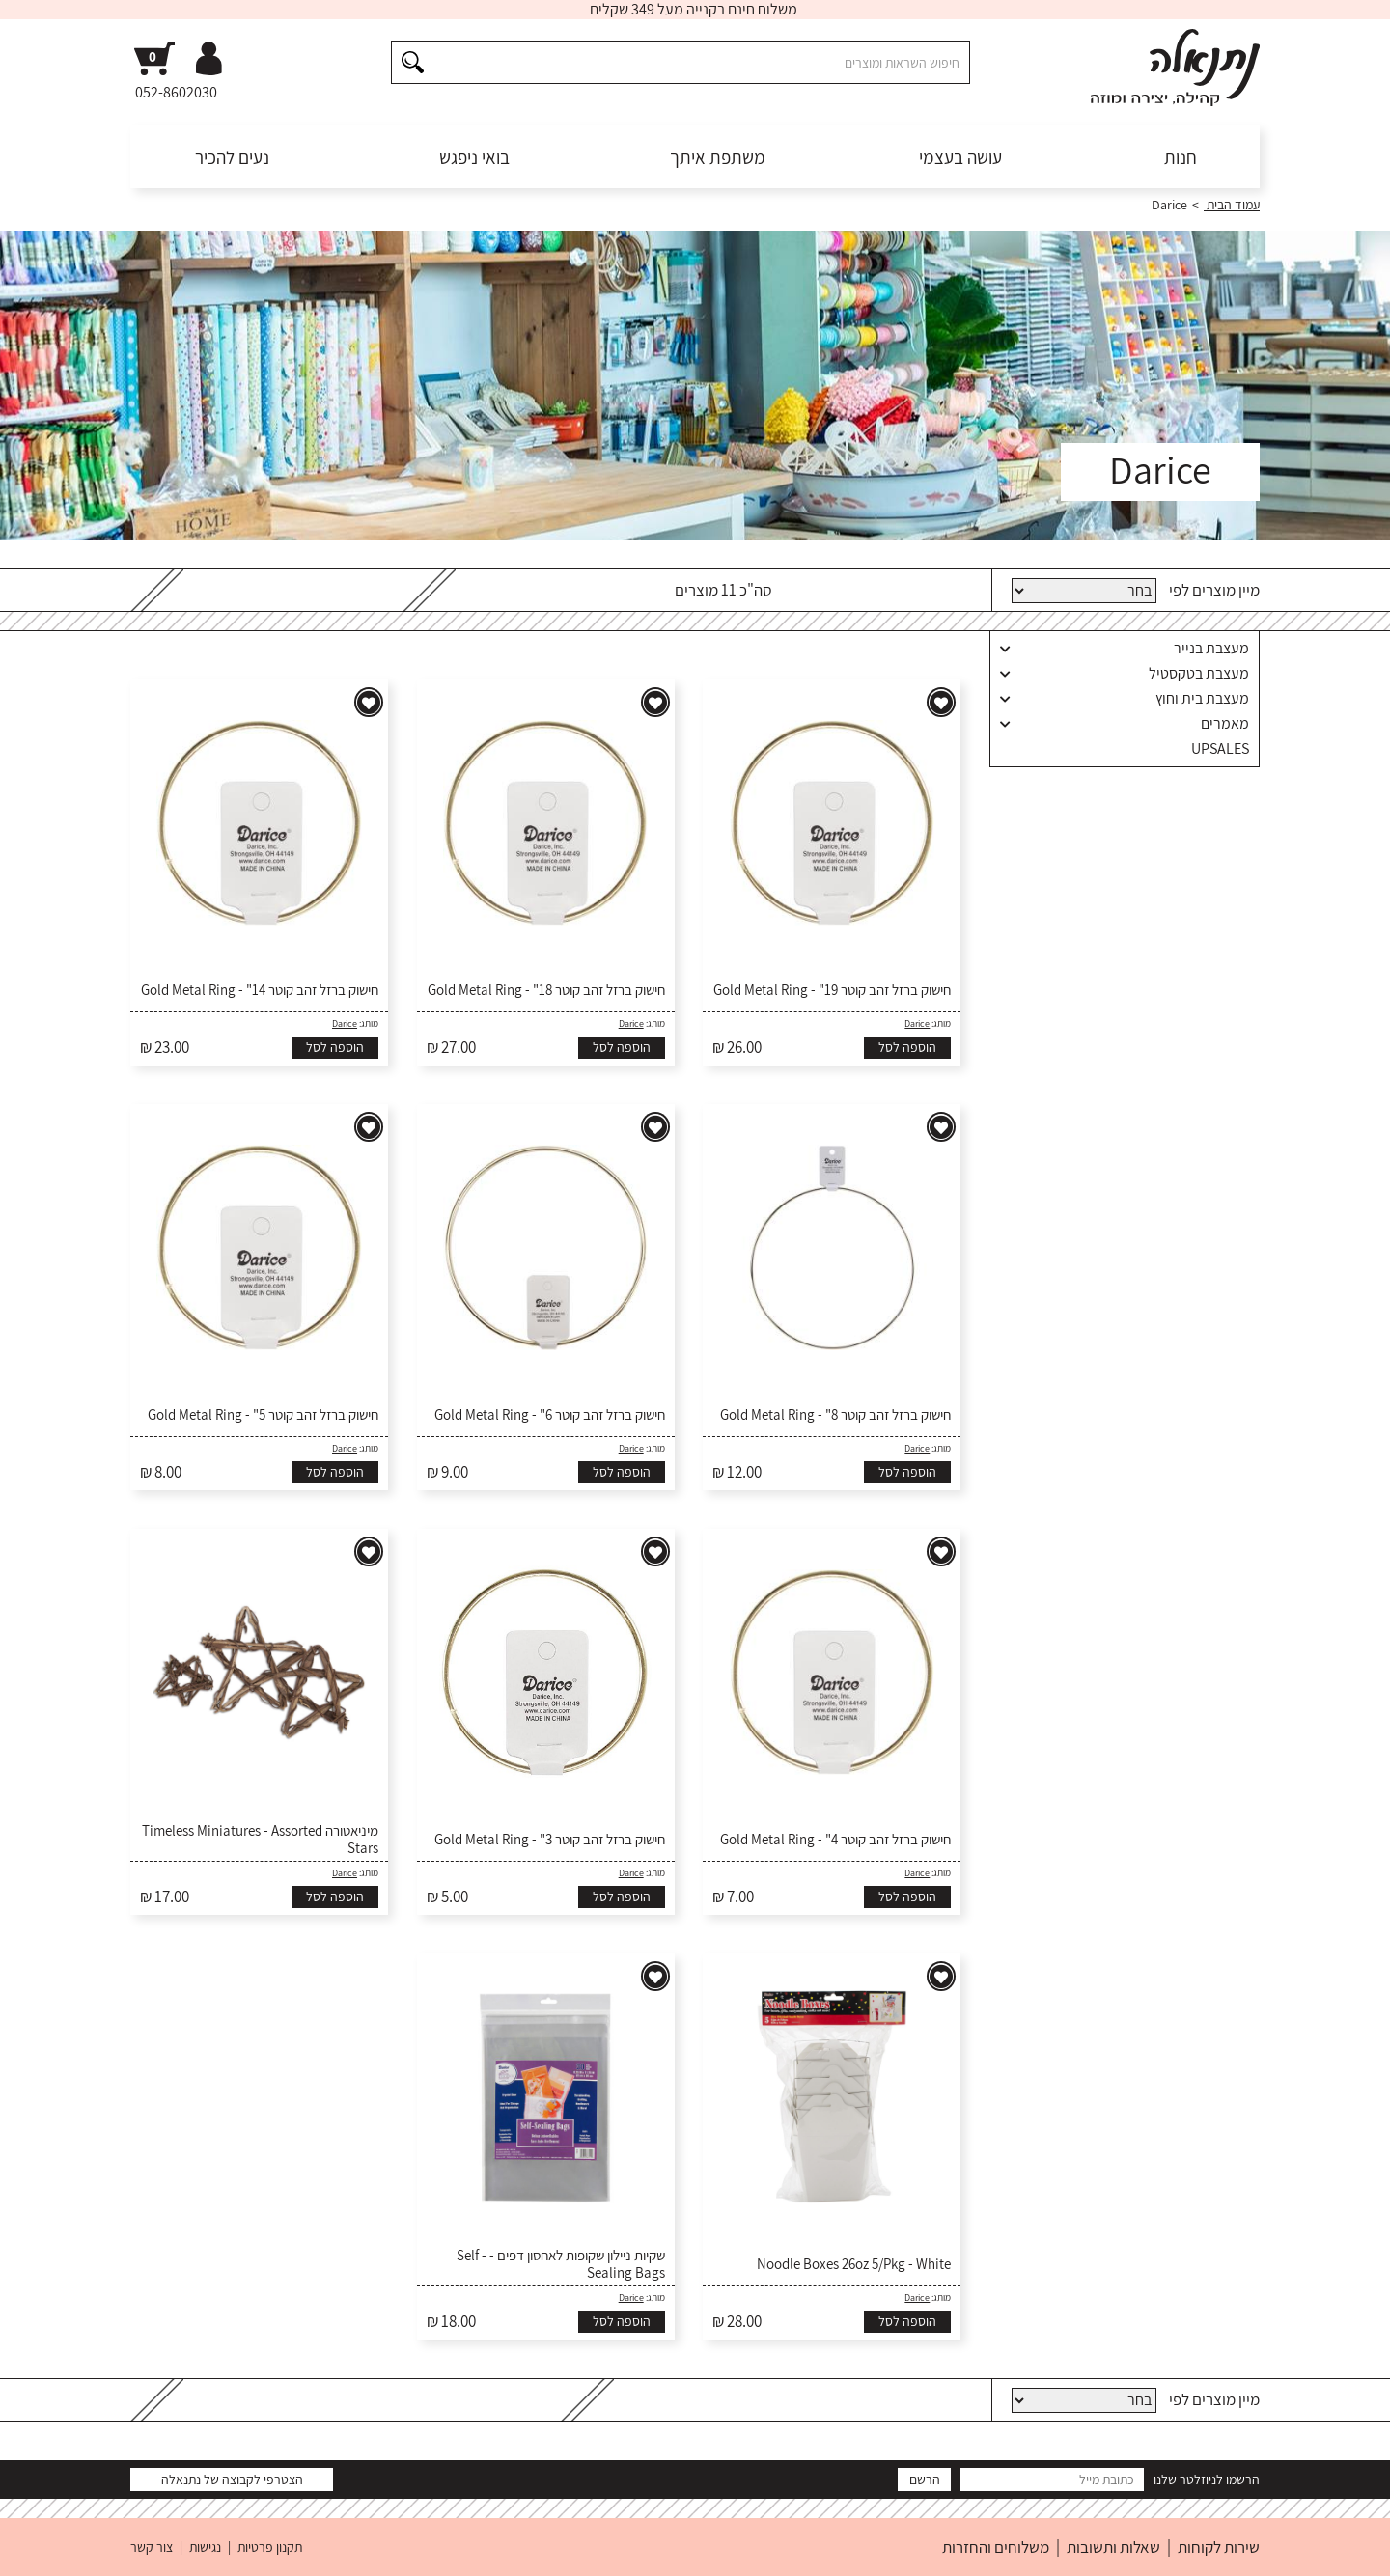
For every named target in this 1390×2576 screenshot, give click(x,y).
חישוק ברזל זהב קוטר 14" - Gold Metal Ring (259, 990)
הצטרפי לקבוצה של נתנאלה (232, 2479)
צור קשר (151, 2547)
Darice (917, 1023)
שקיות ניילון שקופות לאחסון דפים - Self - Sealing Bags (561, 2264)
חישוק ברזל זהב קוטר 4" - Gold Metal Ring (835, 1839)
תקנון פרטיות (269, 2547)
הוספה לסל (907, 1047)
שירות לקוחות (1219, 2547)
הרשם (924, 2479)
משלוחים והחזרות (995, 2547)
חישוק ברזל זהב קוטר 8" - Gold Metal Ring (835, 1415)
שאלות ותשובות (1113, 2547)
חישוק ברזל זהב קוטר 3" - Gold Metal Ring (549, 1839)
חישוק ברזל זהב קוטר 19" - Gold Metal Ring (832, 990)
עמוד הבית (1232, 204)
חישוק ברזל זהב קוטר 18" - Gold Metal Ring (546, 990)
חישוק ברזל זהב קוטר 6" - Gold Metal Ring (549, 1415)
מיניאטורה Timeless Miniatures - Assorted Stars (260, 1839)
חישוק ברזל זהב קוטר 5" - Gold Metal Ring (263, 1415)
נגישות (205, 2547)
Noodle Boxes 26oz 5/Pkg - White (854, 2264)
